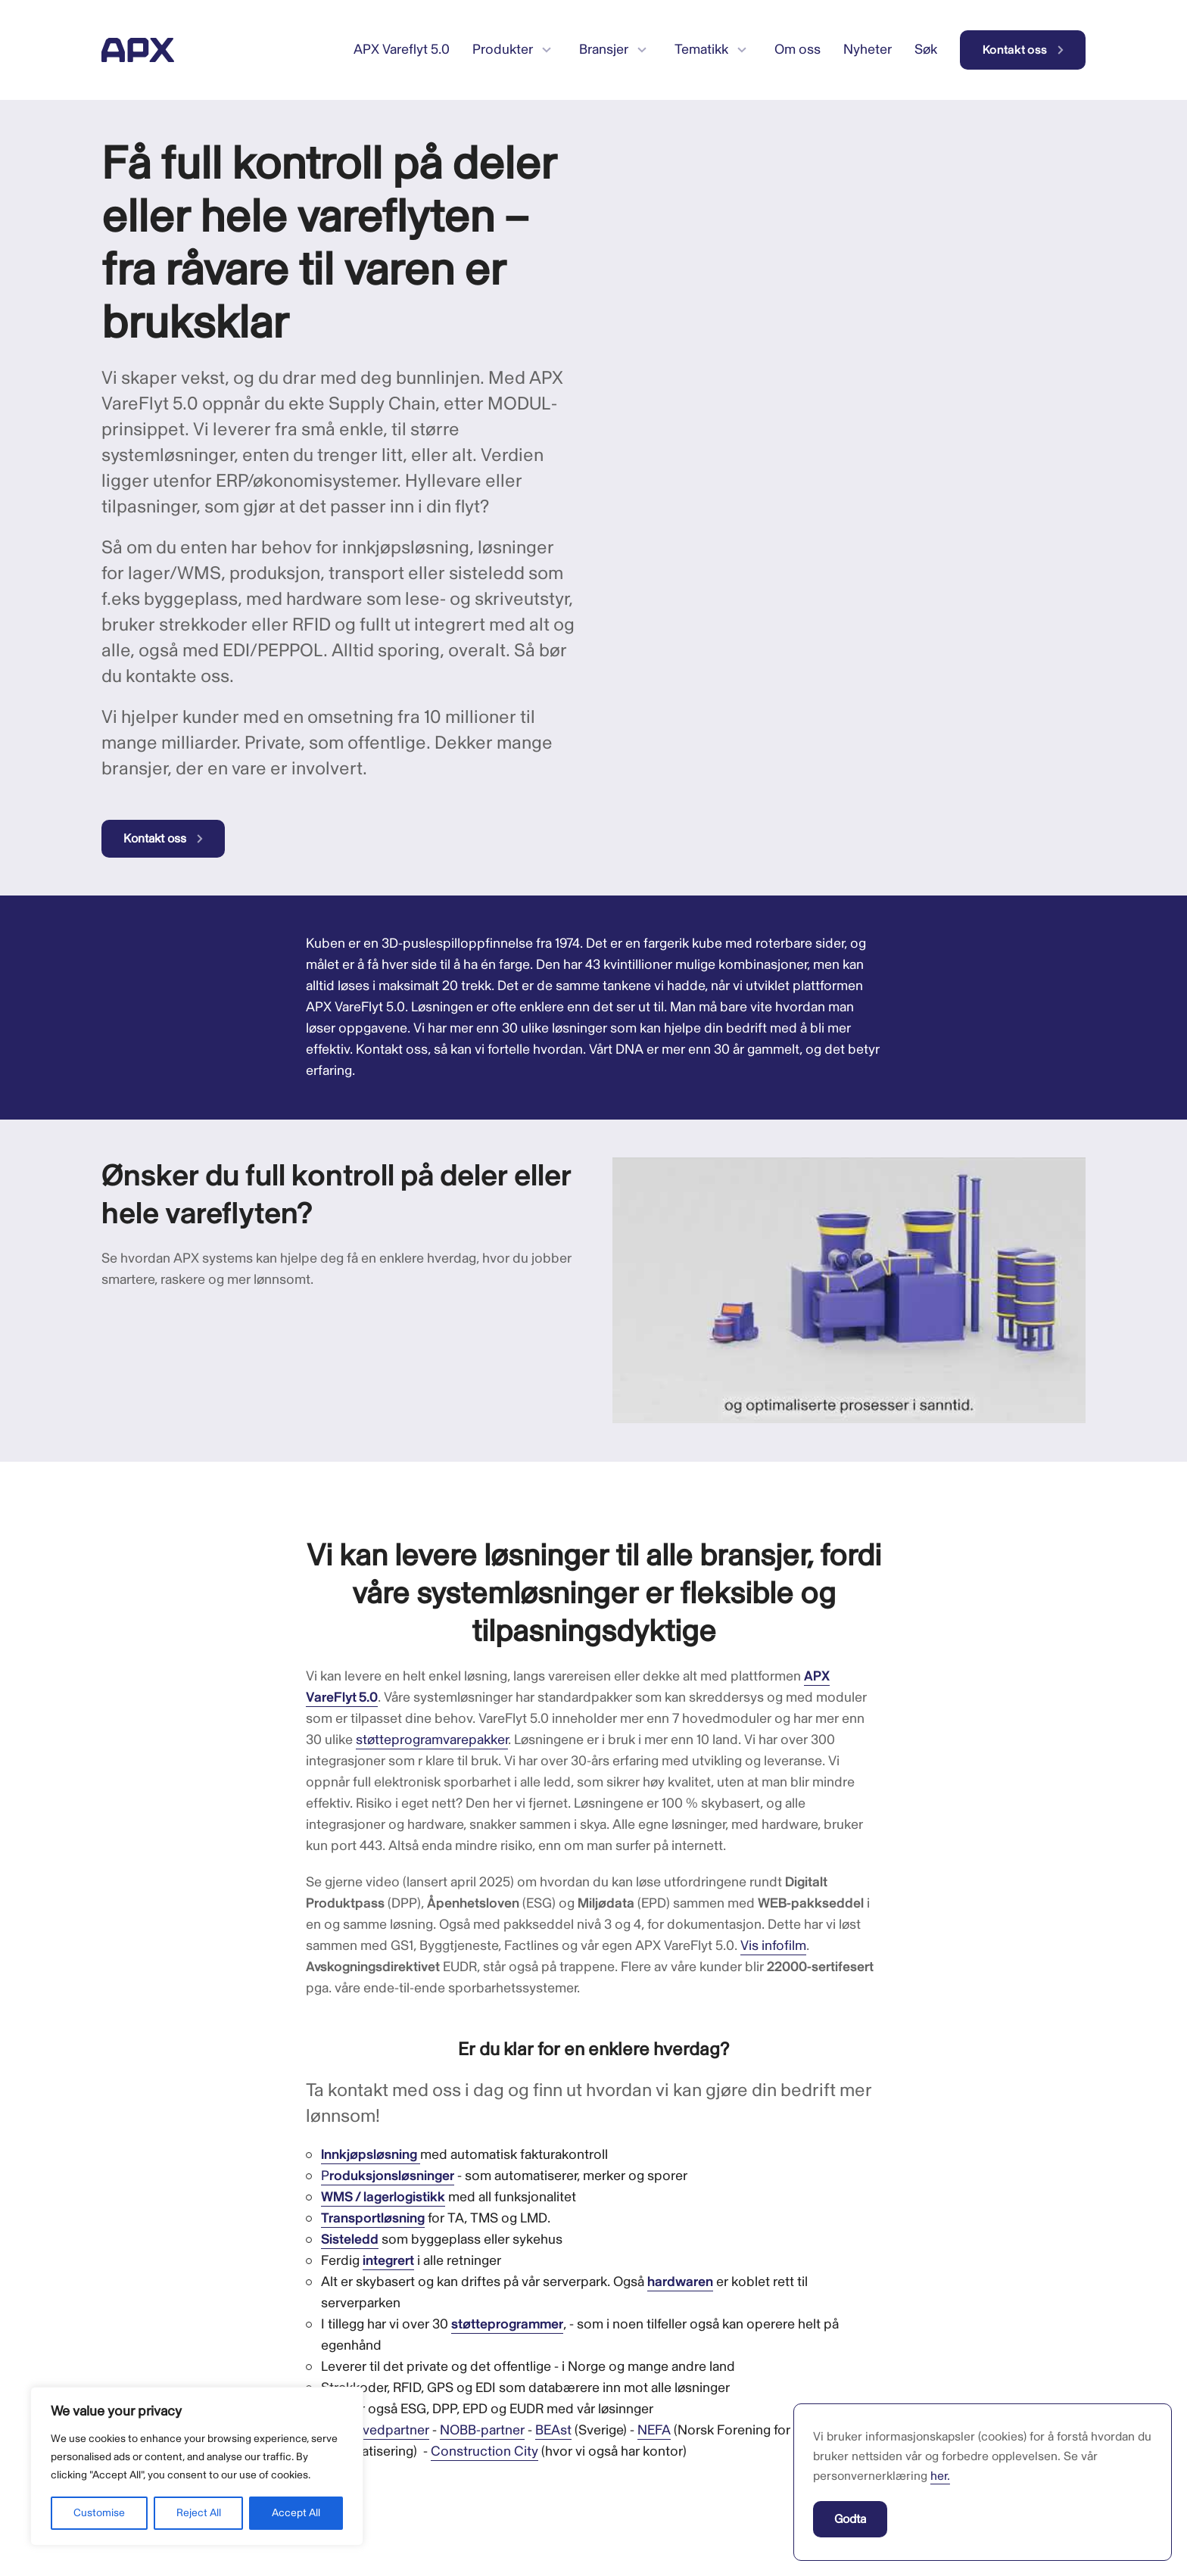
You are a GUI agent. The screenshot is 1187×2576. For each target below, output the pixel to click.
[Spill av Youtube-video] (849, 1290)
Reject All (198, 2512)
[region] (196, 2466)
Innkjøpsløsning (369, 2154)
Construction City (484, 2451)
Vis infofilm (773, 1946)
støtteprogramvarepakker (432, 1740)
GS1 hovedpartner (375, 2430)
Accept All (296, 2512)
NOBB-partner (482, 2430)
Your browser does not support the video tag (726, 195)
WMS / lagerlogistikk (383, 2197)
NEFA (654, 2430)
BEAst (553, 2430)
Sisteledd (350, 2239)
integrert (388, 2260)
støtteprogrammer (507, 2324)
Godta (850, 2519)
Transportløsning (373, 2218)
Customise (99, 2512)
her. (940, 2476)
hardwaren (680, 2282)
